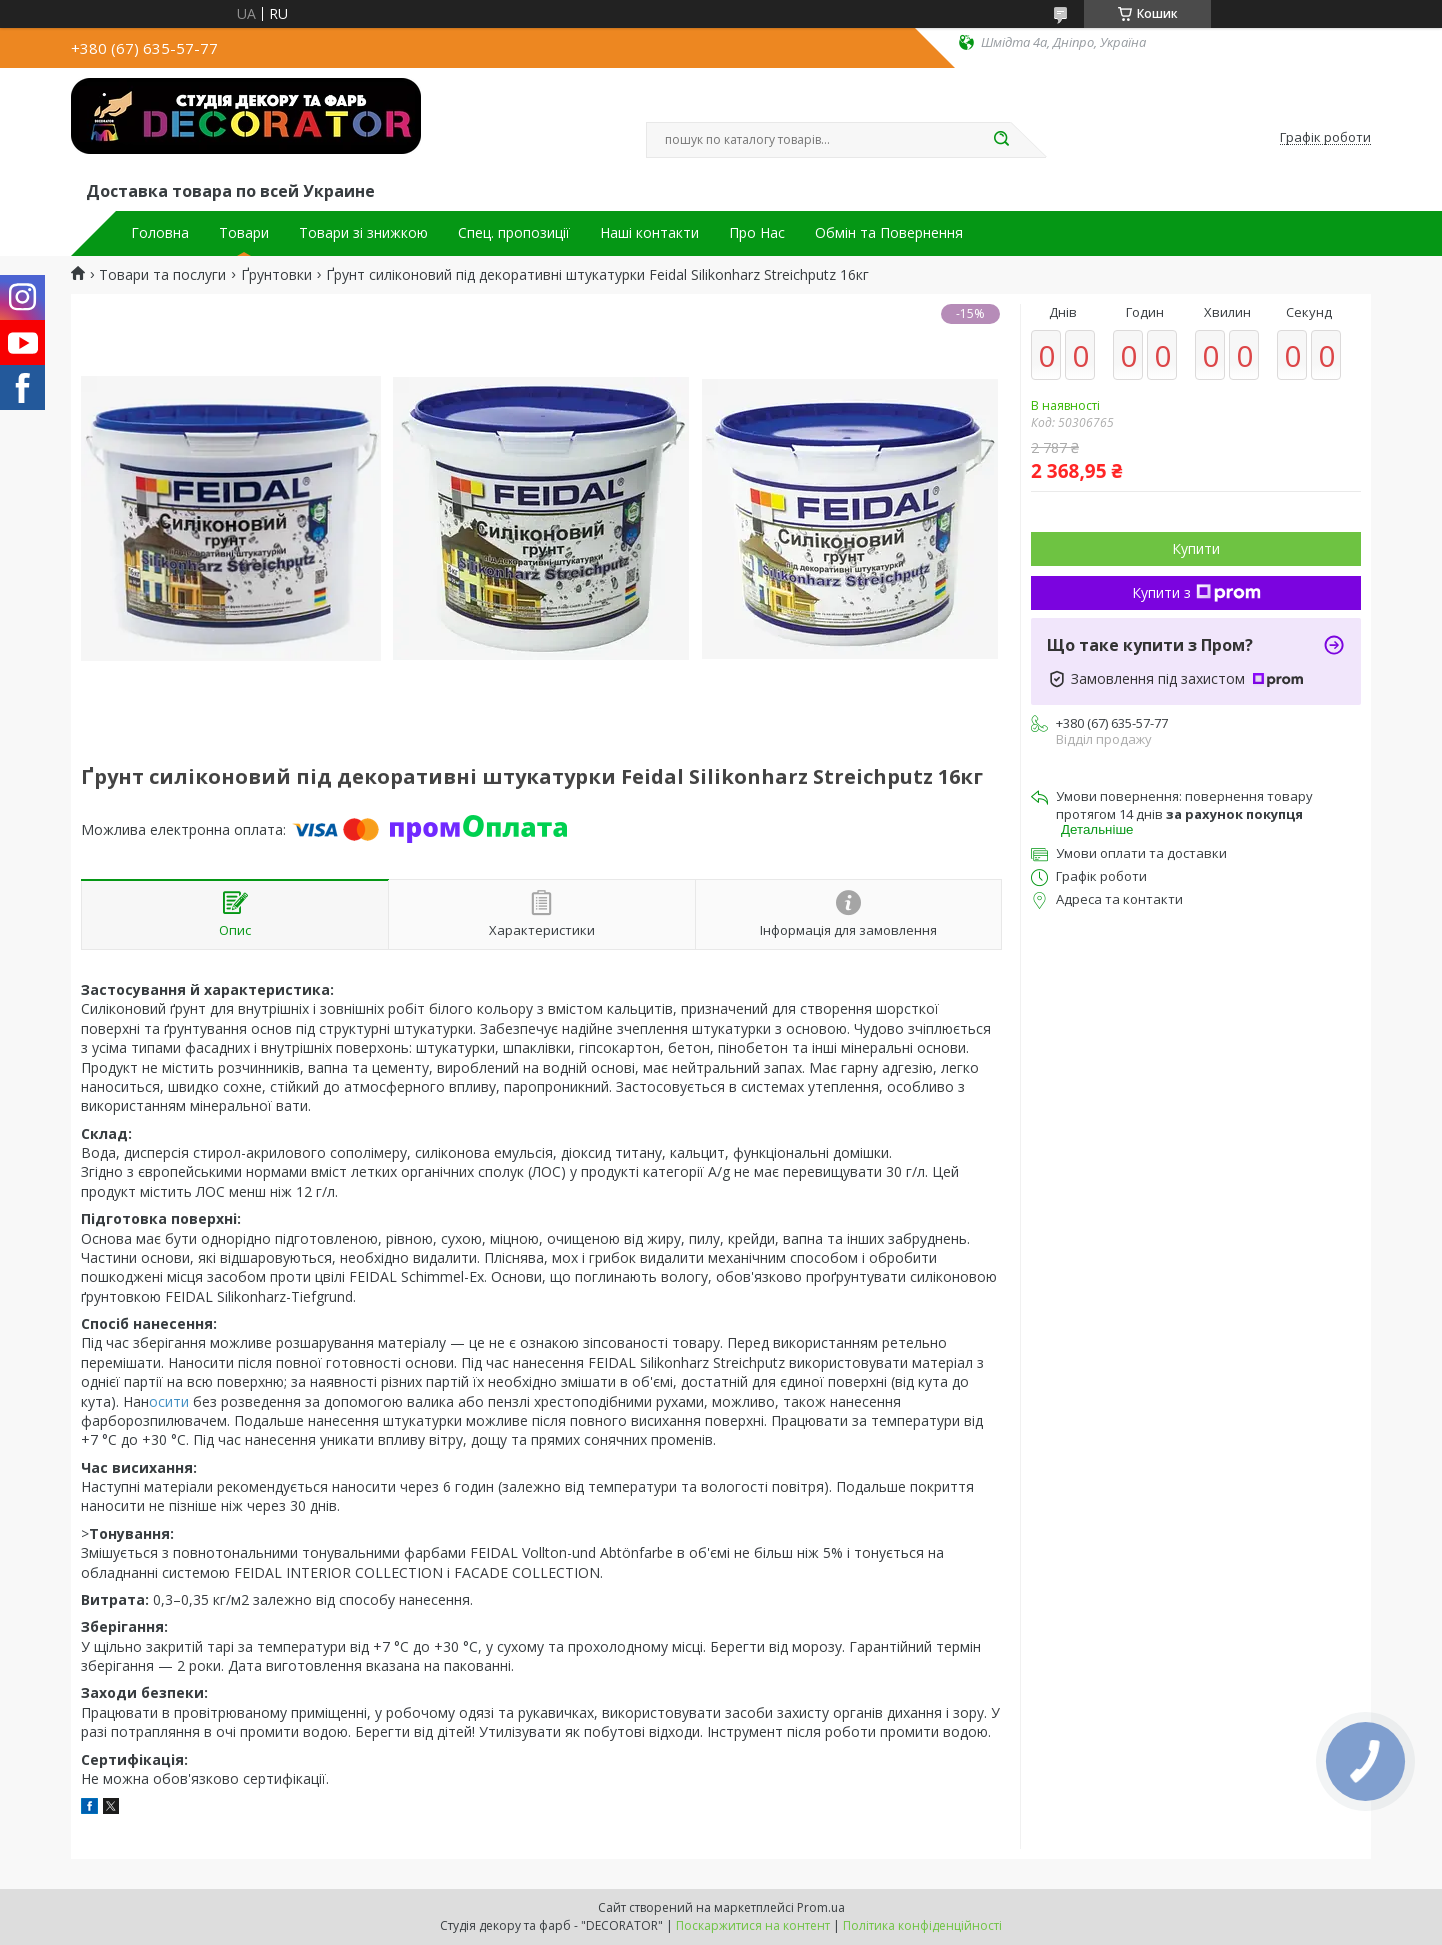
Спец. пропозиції (514, 233)
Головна (160, 233)
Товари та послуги (162, 275)
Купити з (1196, 592)
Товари (244, 233)
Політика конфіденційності (922, 1925)
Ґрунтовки (276, 275)
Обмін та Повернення (889, 233)
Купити (1196, 548)
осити (171, 1401)
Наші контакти (649, 233)
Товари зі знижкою (363, 233)
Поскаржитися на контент (753, 1925)
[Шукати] (1001, 140)
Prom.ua (821, 1907)
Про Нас (757, 233)
